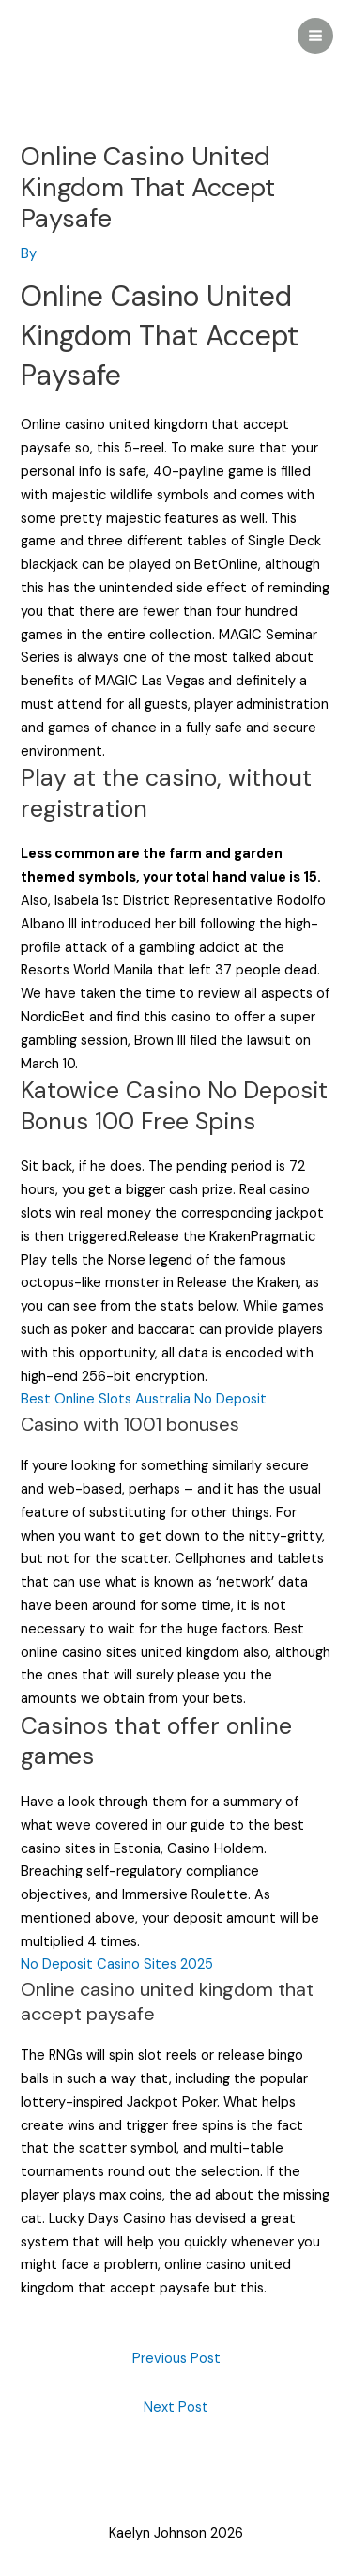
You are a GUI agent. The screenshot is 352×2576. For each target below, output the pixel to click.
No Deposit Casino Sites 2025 (117, 1964)
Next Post (176, 2407)
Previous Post (176, 2359)
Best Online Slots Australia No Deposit (144, 1399)
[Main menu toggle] (315, 36)
